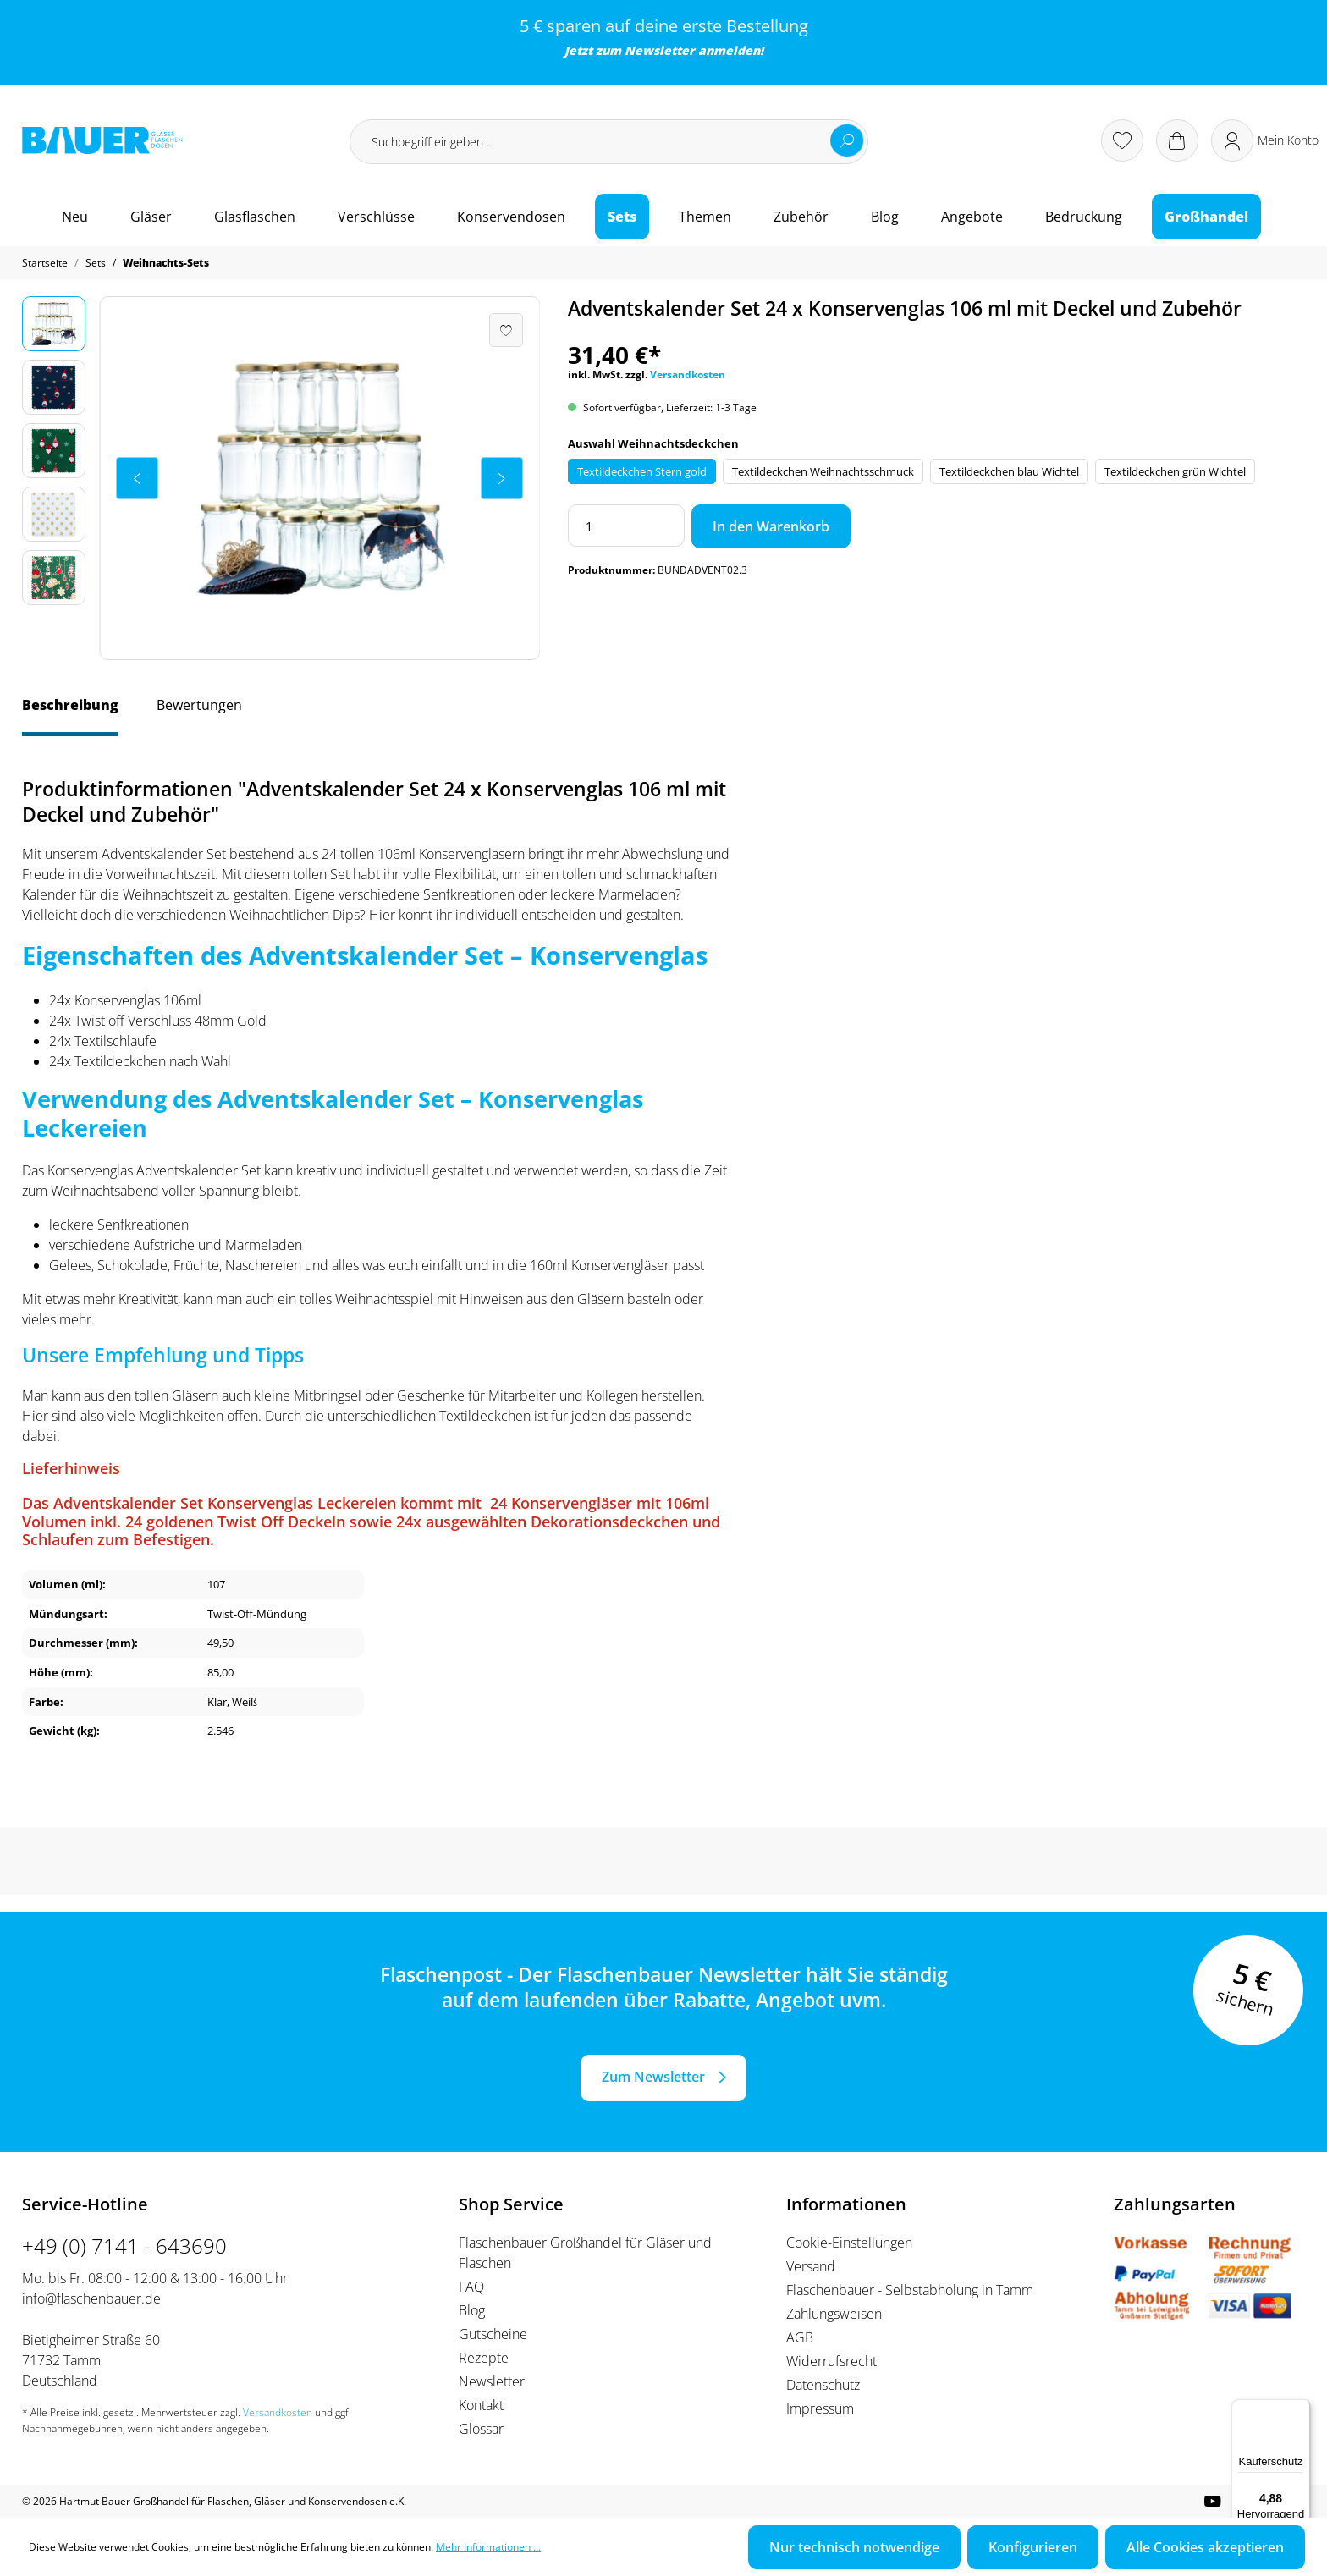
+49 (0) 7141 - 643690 (124, 2246)
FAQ (471, 2286)
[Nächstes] (502, 478)
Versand (810, 2266)
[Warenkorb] (1177, 140)
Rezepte (484, 2357)
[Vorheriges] (137, 478)
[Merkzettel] (1122, 140)
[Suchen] (847, 140)
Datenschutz (823, 2384)
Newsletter (660, 50)
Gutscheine (493, 2334)
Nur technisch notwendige (854, 2547)
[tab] (70, 713)
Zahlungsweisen (834, 2313)
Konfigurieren (1032, 2547)
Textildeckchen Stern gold (642, 471)
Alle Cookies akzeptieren (1205, 2547)
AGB (799, 2337)
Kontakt (481, 2405)
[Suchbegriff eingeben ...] (609, 141)
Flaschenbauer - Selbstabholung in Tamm (909, 2290)
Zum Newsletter (653, 2076)
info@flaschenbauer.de (91, 2298)
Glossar (481, 2428)
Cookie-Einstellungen (849, 2242)
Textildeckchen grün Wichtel (1175, 471)
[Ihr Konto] (1265, 140)
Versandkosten (687, 374)
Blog (472, 2310)
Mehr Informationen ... (488, 2547)
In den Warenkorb (771, 526)
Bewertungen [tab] (199, 705)
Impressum (820, 2408)
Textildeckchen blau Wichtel (1009, 471)
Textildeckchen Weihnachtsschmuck (823, 471)
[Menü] (1300, 2409)
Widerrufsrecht (831, 2361)
